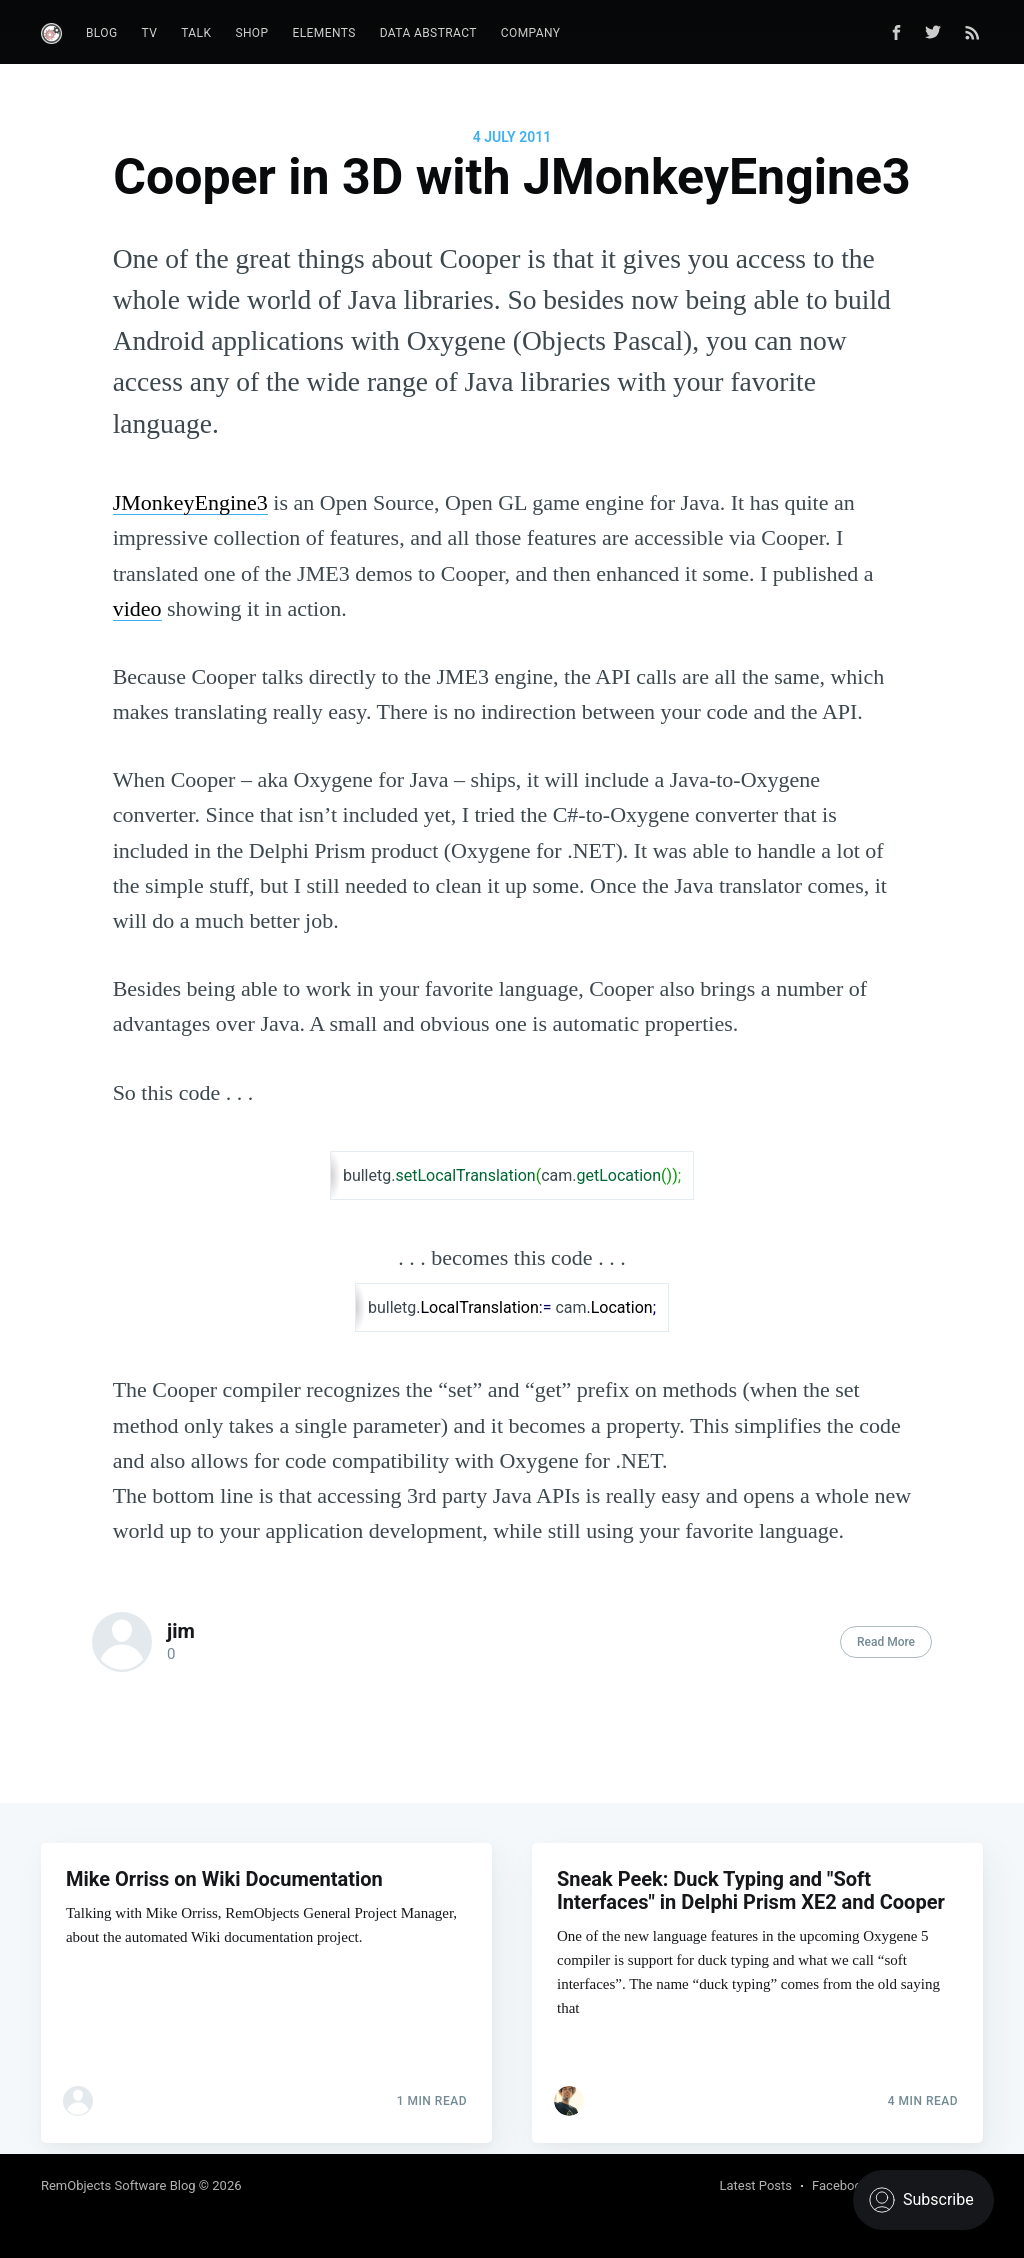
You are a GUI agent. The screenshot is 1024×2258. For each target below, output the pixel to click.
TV (150, 33)
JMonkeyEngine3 (190, 502)
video (137, 608)
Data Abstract (428, 33)
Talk (196, 33)
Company (531, 33)
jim (181, 1631)
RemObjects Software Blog (118, 2185)
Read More (886, 1642)
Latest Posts (755, 2185)
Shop (251, 33)
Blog (102, 33)
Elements (324, 33)
